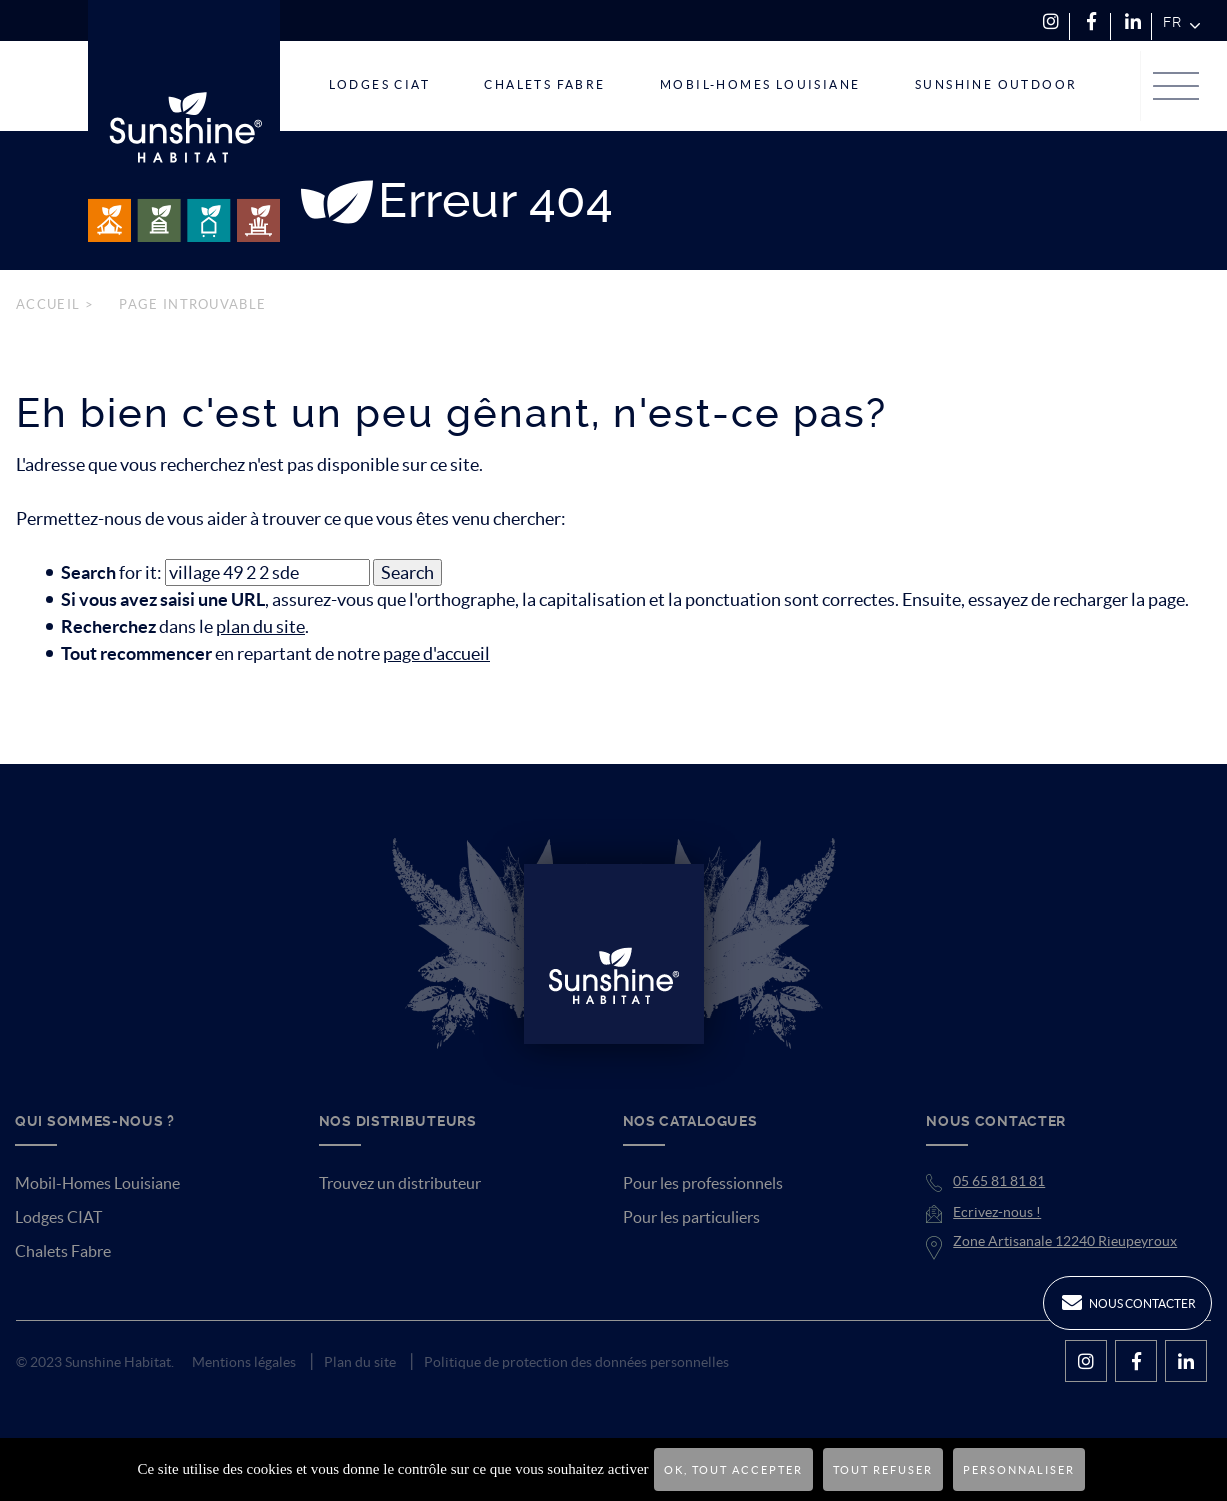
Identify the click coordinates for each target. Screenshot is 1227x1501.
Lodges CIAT (58, 1217)
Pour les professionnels (703, 1183)
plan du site (260, 626)
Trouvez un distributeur (400, 1183)
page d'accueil (436, 653)
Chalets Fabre (63, 1251)
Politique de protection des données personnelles (576, 1362)
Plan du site (360, 1362)
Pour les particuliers (691, 1217)
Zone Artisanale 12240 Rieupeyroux (1065, 1241)
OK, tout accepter (733, 1470)
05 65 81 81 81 (999, 1181)
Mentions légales (244, 1362)
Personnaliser (1019, 1470)
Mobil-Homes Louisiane (97, 1183)
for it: (111, 572)
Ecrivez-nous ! (997, 1212)
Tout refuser (883, 1470)
